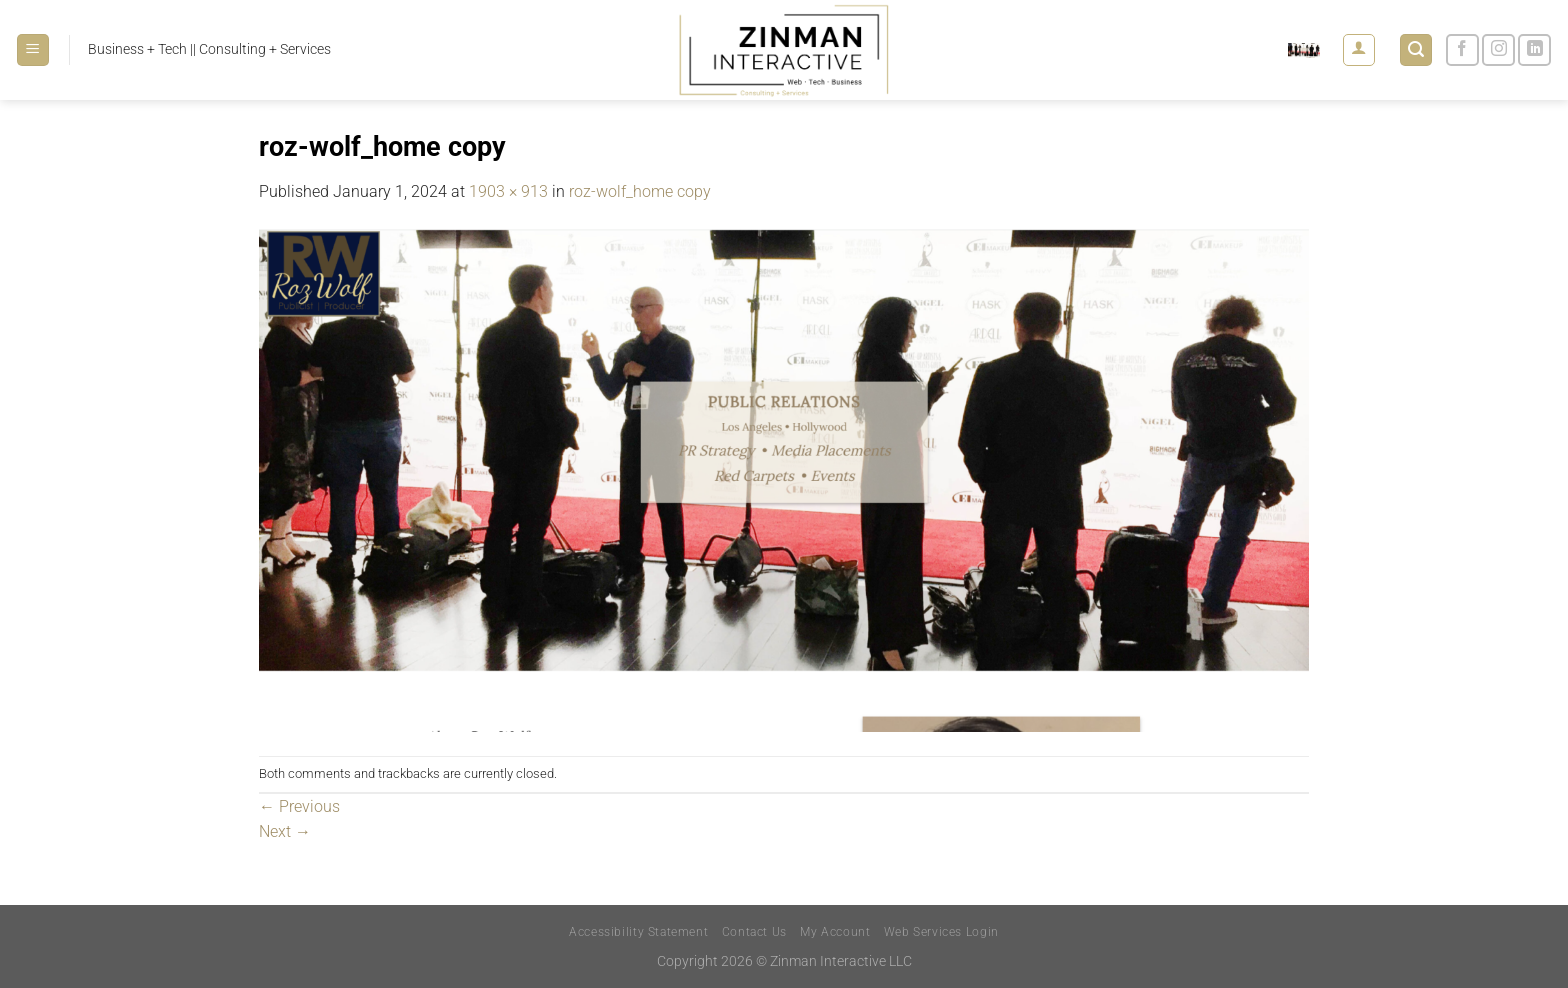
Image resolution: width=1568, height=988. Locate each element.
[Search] (1416, 50)
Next (285, 831)
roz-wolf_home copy (640, 191)
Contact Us (754, 932)
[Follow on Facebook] (1462, 50)
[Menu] (33, 50)
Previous (299, 806)
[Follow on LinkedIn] (1534, 50)
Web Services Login (941, 932)
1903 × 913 (508, 191)
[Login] (1359, 50)
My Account (835, 932)
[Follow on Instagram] (1498, 50)
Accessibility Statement (638, 932)
